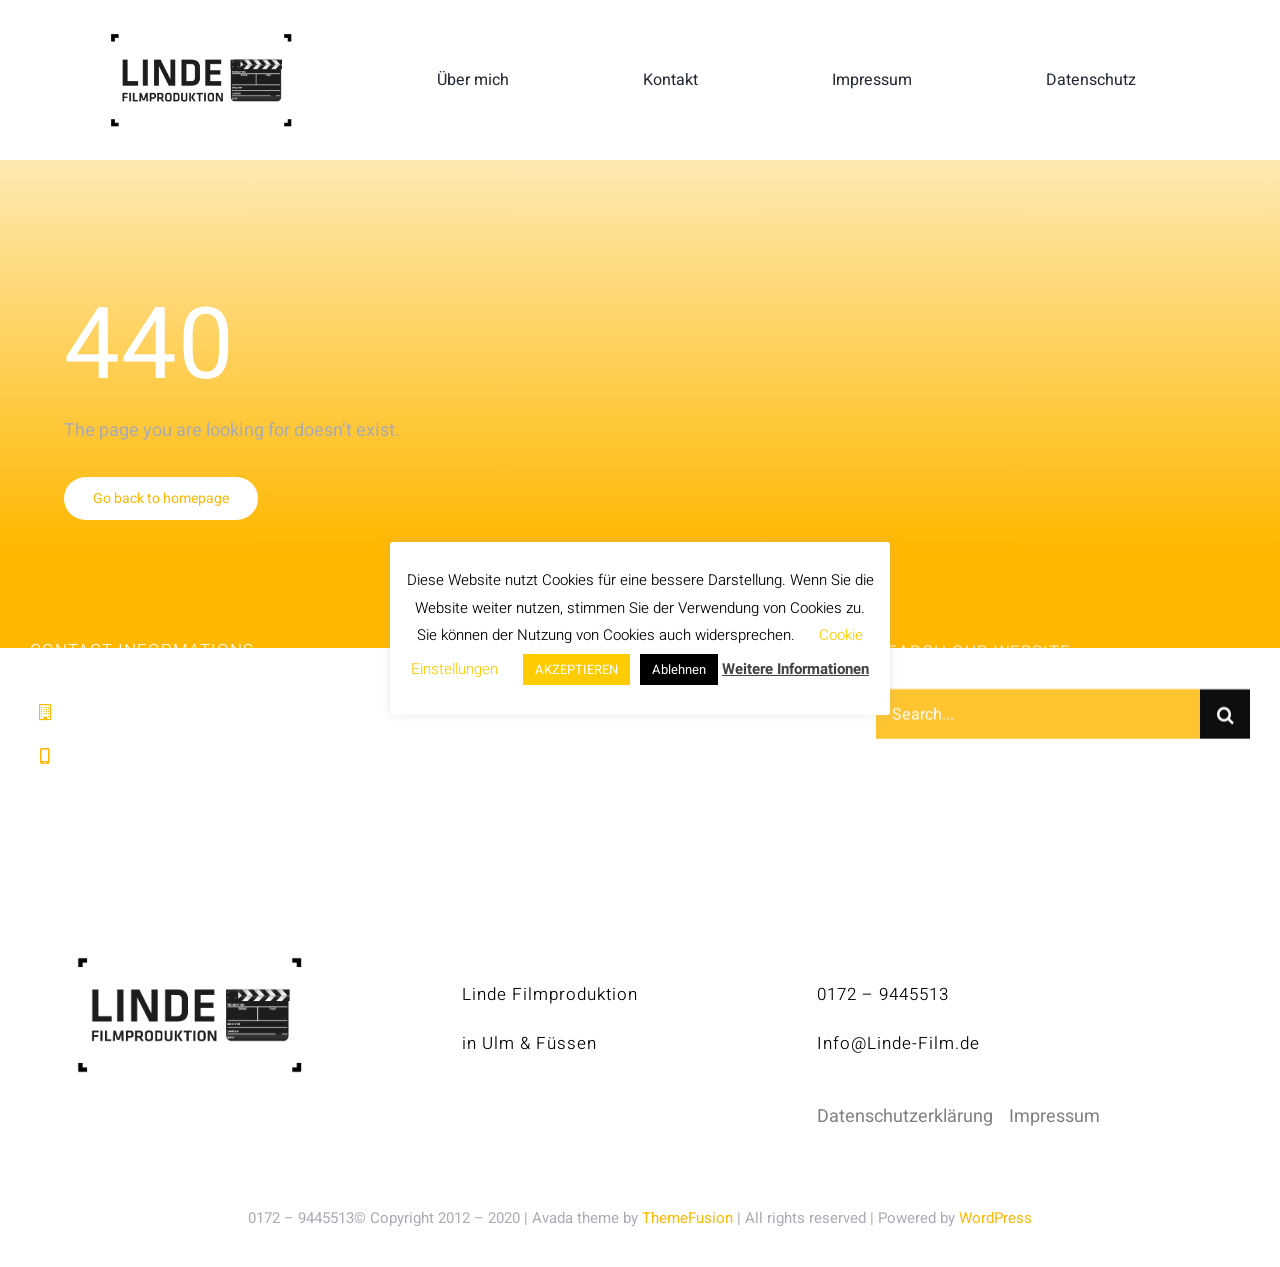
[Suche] (1225, 717)
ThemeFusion (687, 1218)
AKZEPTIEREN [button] (576, 669)
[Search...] (1038, 717)
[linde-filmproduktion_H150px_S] (201, 41)
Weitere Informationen (795, 669)
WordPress (995, 1218)
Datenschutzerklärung (905, 1116)
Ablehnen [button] (679, 669)
